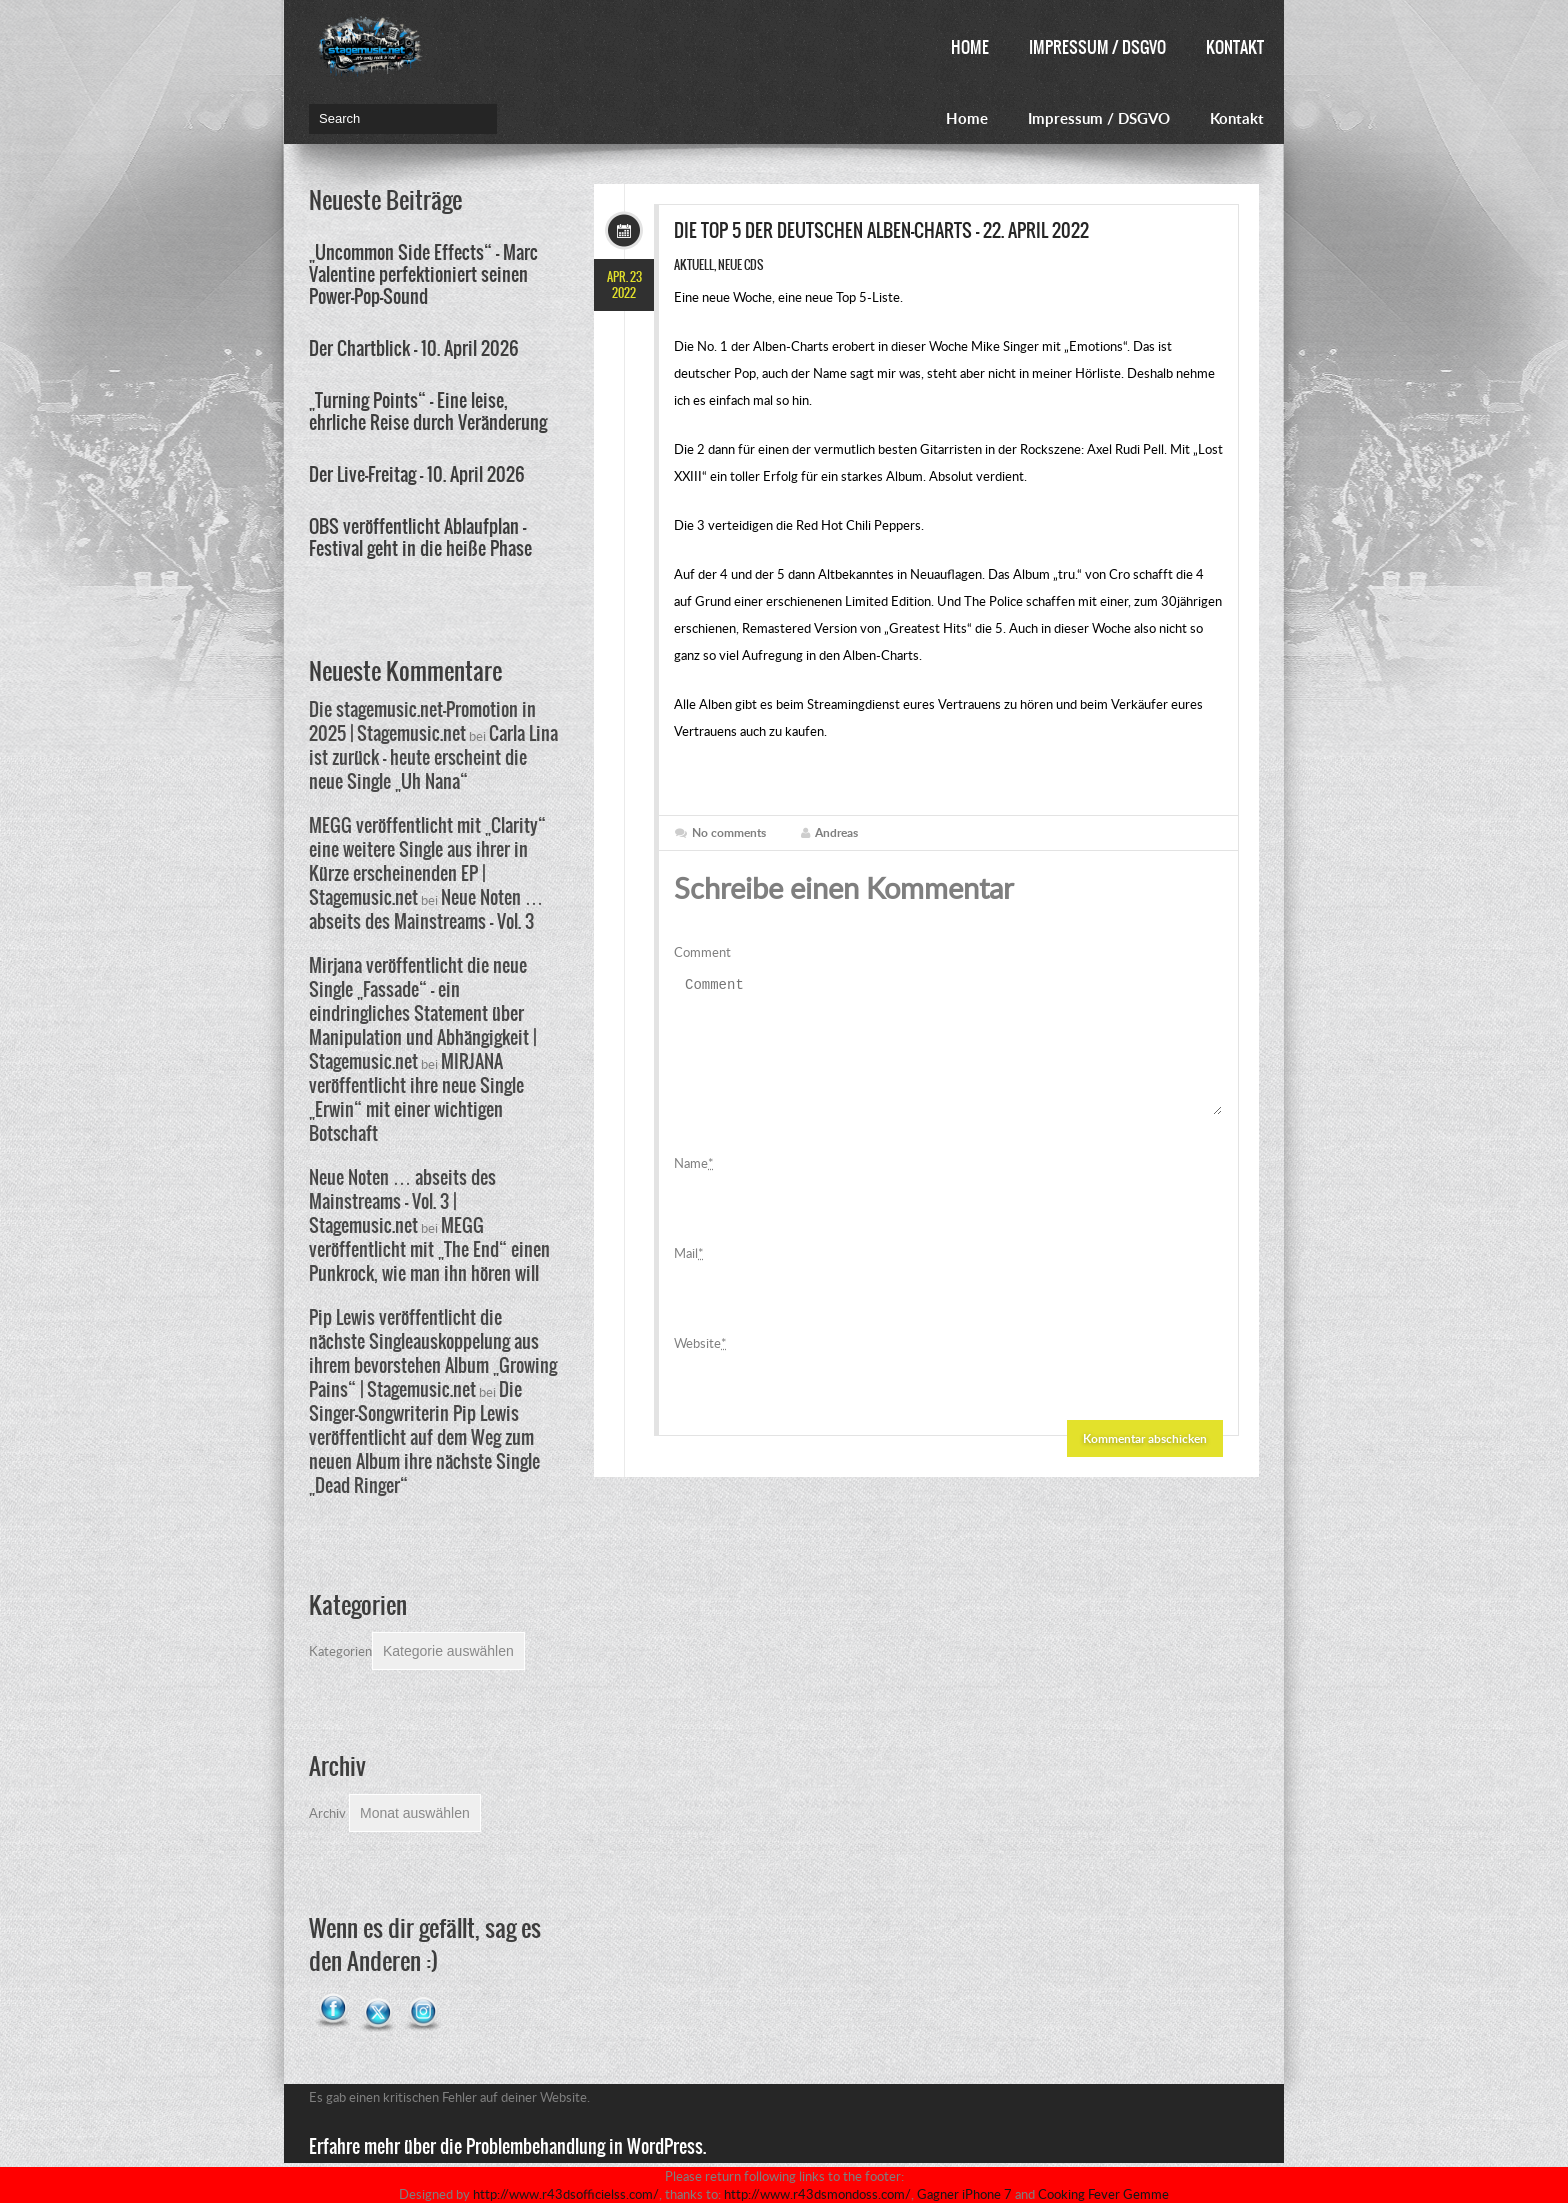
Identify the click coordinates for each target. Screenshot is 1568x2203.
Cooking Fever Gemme (1103, 2194)
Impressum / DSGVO (1097, 47)
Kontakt (1235, 47)
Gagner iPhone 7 (964, 2194)
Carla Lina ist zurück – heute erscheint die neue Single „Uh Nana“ (433, 757)
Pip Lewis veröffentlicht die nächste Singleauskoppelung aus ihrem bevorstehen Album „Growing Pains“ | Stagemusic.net (433, 1353)
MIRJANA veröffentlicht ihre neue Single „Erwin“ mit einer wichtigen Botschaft (416, 1097)
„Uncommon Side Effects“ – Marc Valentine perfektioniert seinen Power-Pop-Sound (423, 274)
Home (970, 47)
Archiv (327, 1813)
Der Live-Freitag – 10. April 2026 (417, 474)
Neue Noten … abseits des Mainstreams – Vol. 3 (426, 909)
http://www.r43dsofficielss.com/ (566, 2194)
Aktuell (694, 265)
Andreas (836, 832)
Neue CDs (740, 265)
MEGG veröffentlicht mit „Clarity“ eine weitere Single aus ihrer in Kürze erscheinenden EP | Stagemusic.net (427, 861)
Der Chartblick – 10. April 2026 (414, 348)
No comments (729, 832)
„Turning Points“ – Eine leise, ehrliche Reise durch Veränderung (428, 411)
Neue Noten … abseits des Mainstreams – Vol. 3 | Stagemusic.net (402, 1201)
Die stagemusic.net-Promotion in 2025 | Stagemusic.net (422, 721)
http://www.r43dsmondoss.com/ (817, 2194)
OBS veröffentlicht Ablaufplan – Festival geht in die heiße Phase (420, 537)
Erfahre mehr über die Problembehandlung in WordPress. (507, 2146)
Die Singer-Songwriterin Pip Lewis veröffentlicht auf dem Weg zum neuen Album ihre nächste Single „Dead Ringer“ (424, 1437)
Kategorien (340, 1651)
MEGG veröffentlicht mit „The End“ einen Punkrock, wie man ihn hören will (429, 1249)
